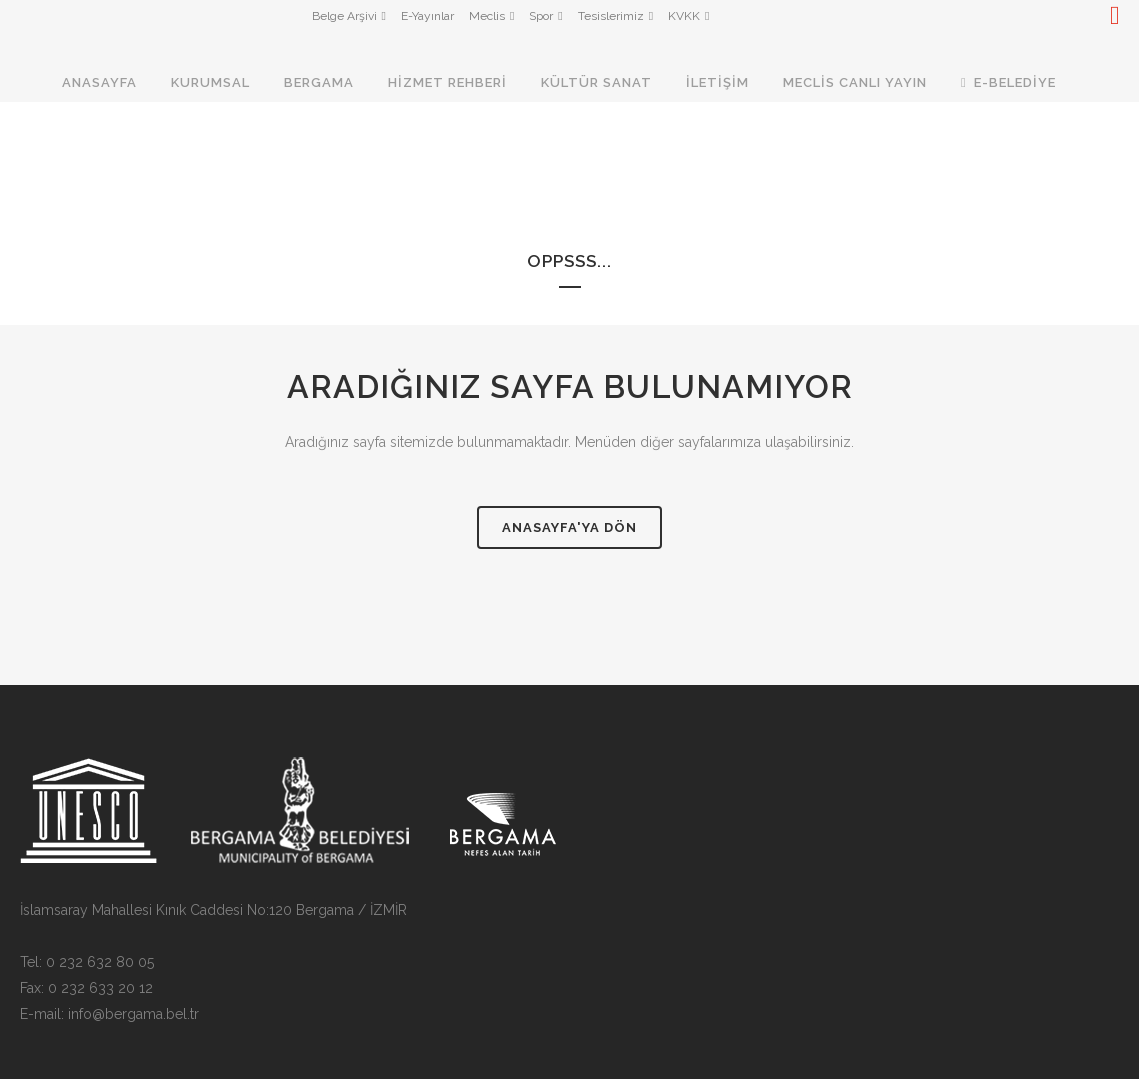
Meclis (487, 16)
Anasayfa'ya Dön (569, 527)
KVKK (684, 16)
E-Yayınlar (427, 16)
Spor (541, 16)
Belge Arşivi (344, 16)
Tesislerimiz (611, 16)
